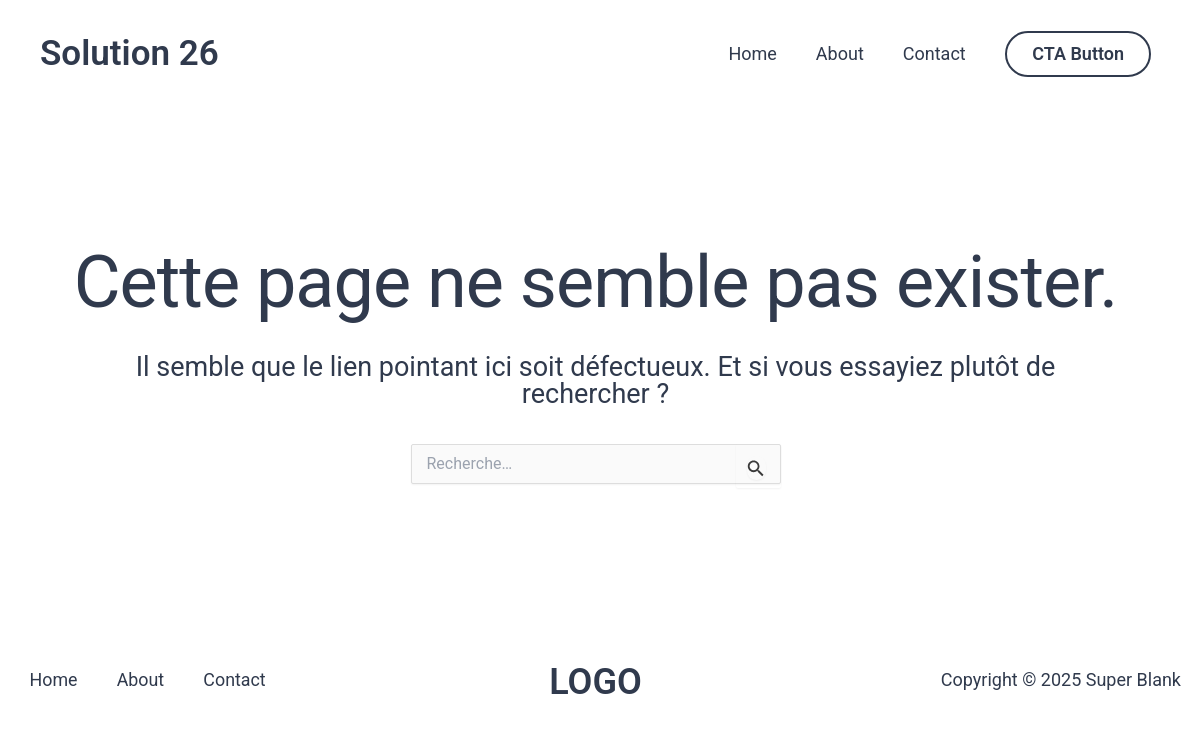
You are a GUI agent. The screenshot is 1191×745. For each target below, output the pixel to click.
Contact (935, 53)
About (844, 53)
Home (760, 53)
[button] (1078, 54)
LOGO (595, 682)
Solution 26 (129, 53)
